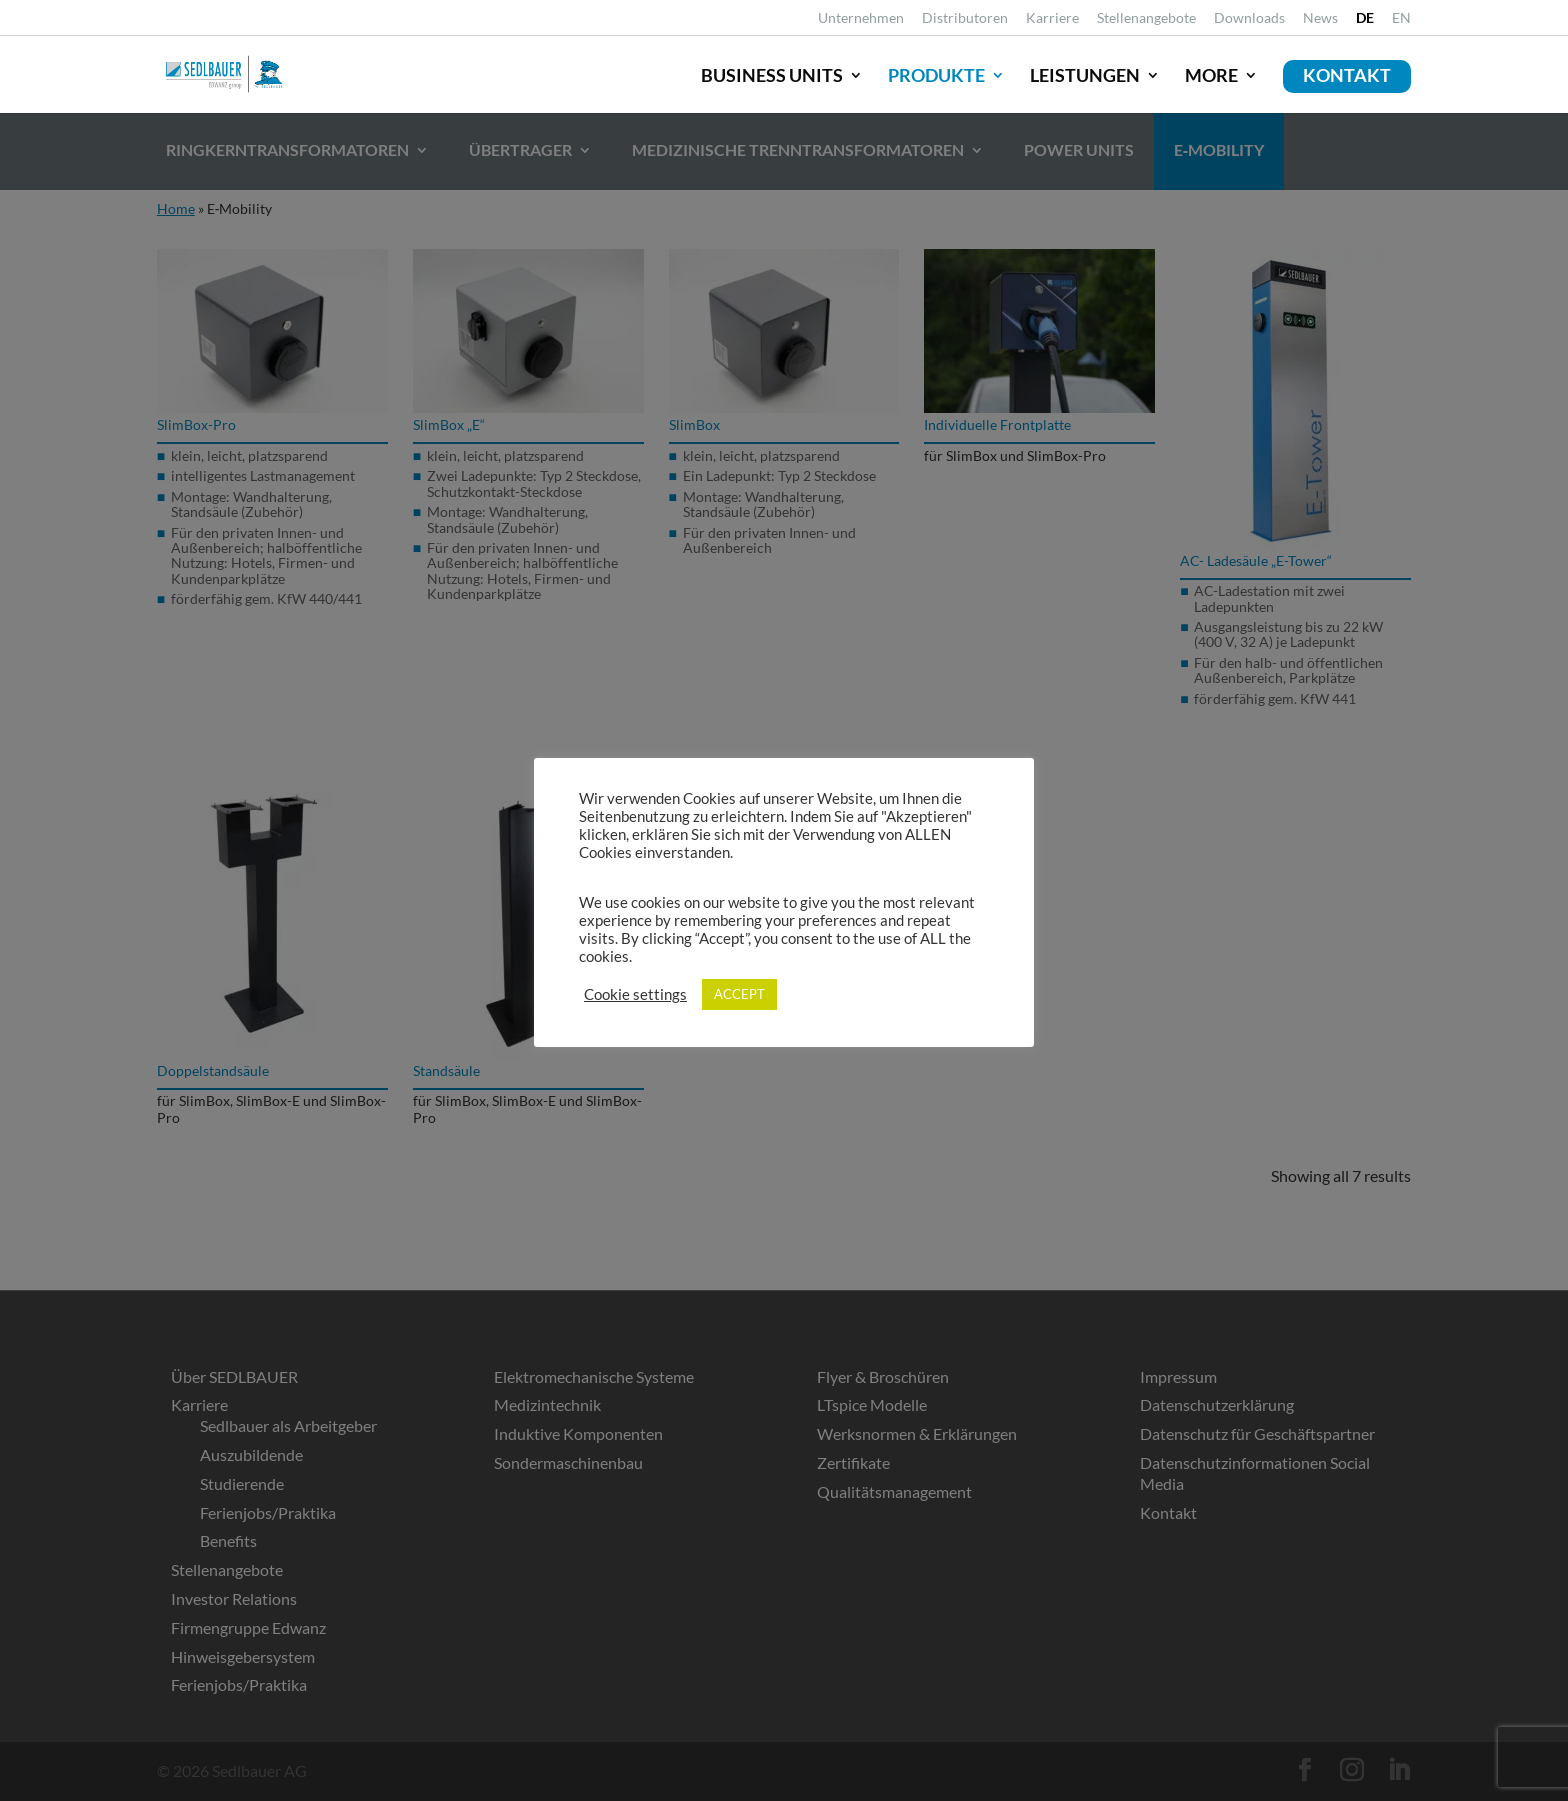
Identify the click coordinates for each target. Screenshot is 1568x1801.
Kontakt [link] (1347, 75)
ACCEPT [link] (739, 994)
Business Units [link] (772, 75)
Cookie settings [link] (635, 994)
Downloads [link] (1249, 18)
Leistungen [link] (1085, 75)
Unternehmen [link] (861, 18)
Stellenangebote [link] (1146, 18)
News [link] (1320, 18)
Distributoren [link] (965, 18)
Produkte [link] (936, 75)
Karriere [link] (1052, 18)
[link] (1365, 23)
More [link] (1211, 75)
